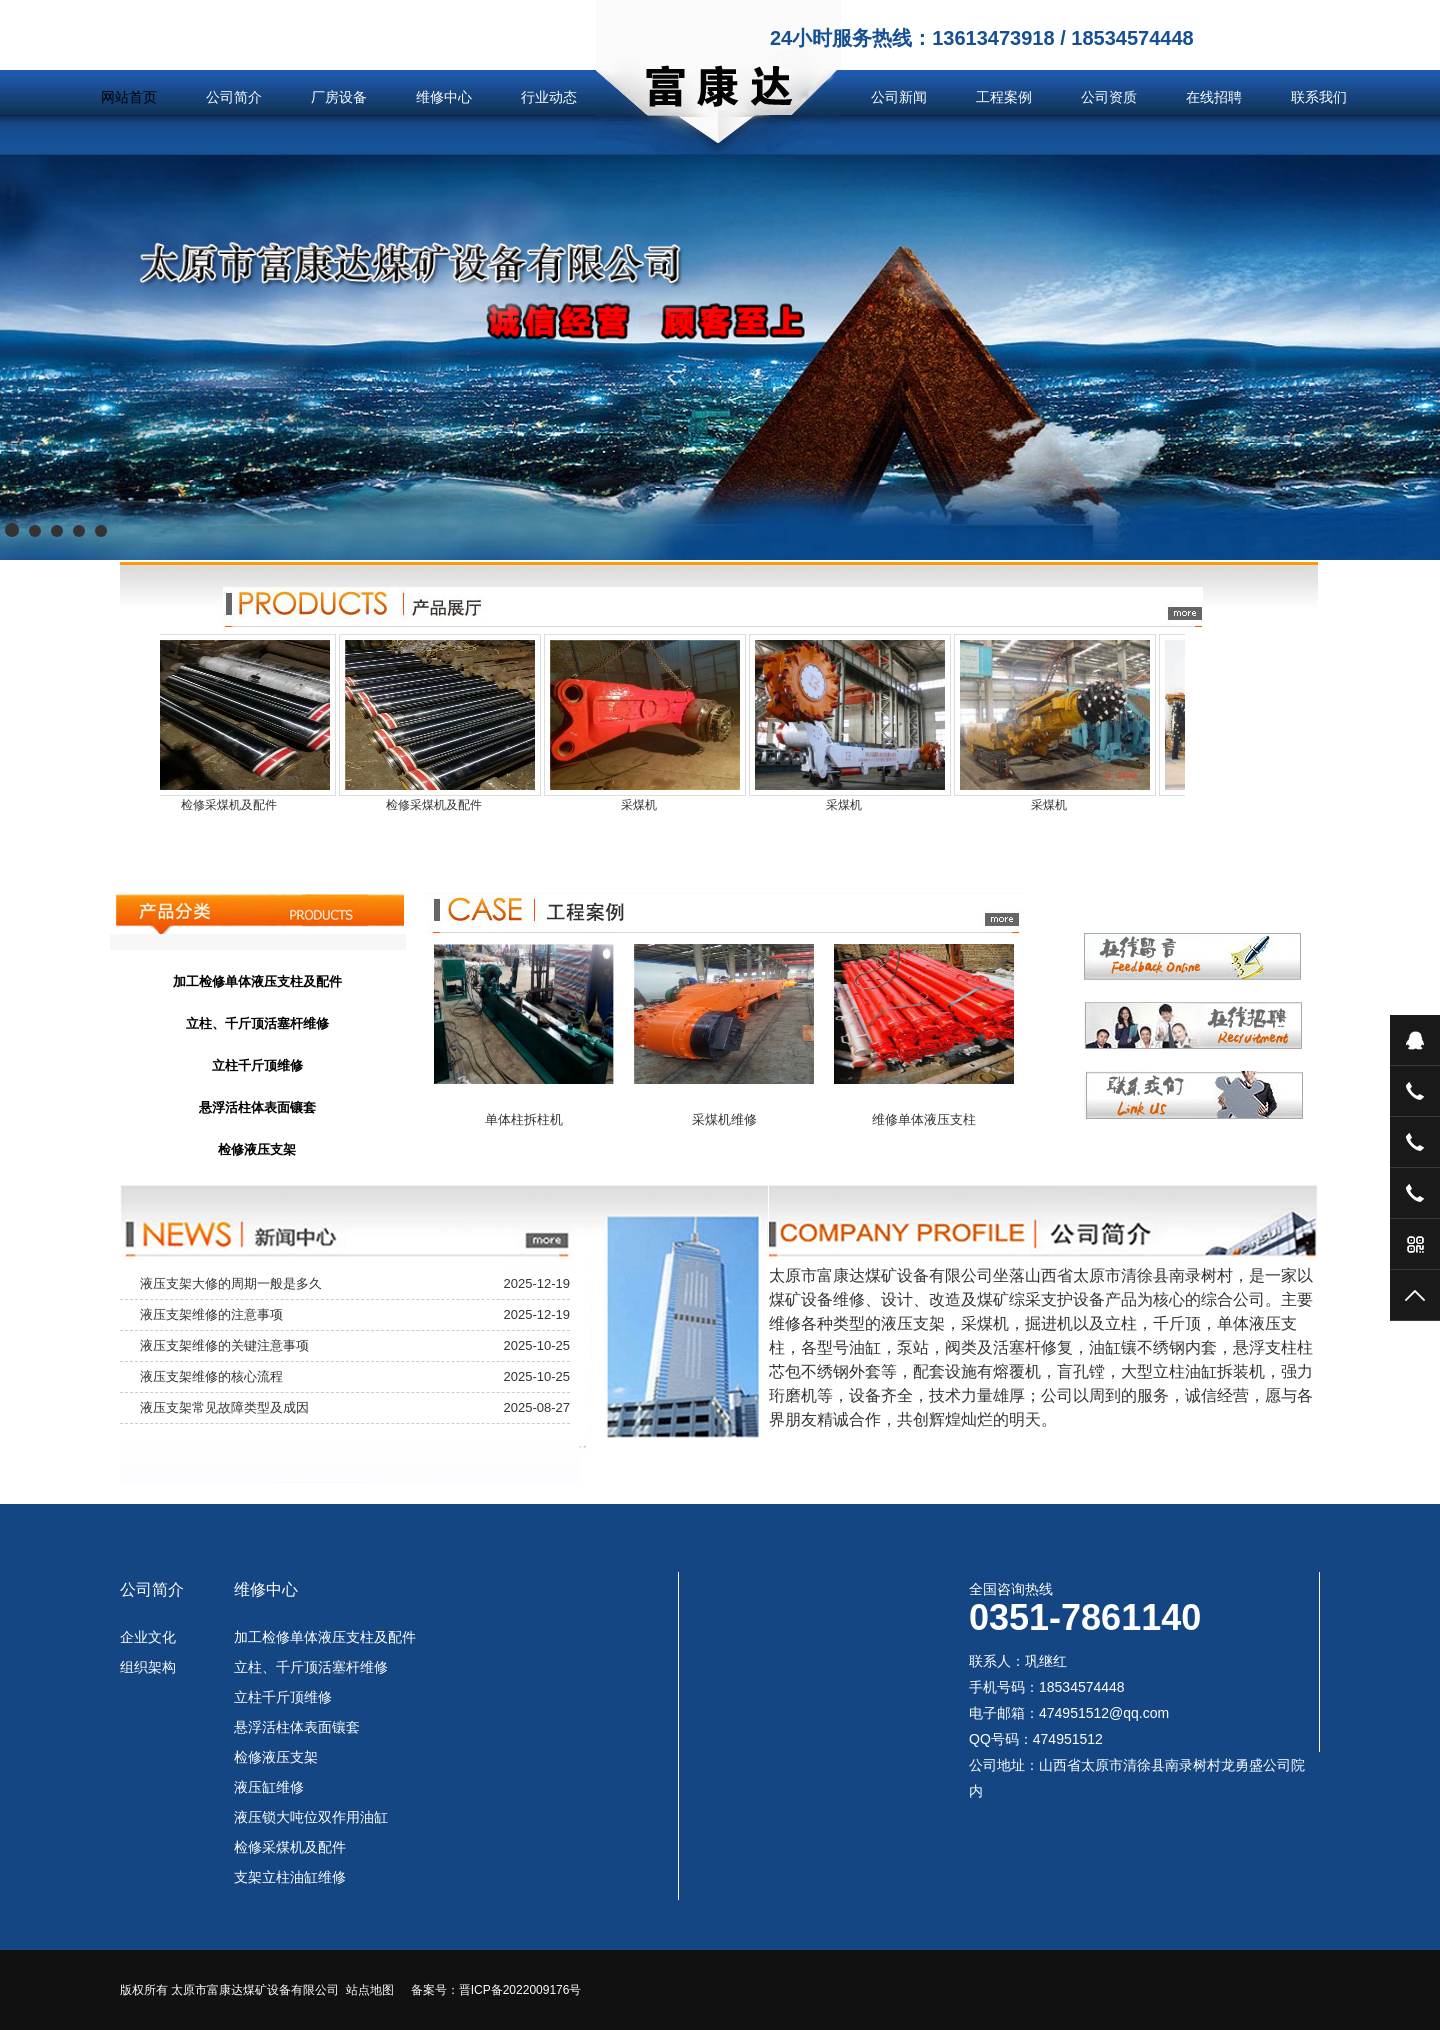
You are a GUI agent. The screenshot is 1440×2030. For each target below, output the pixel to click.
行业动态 (549, 97)
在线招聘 (1214, 97)
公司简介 (234, 97)
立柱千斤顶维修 (283, 1697)
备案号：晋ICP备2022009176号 (496, 1990)
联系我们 (1319, 97)
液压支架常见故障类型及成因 (224, 1407)
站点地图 (370, 1990)
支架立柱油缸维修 (290, 1877)
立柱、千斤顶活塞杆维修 (311, 1667)
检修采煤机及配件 (290, 1847)
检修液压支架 (276, 1757)
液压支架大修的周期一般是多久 (231, 1283)
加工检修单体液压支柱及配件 (325, 1637)
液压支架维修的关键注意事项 (224, 1345)
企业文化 (148, 1637)
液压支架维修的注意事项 (211, 1314)
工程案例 (1004, 97)
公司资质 (1109, 97)
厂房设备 (339, 97)
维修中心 (444, 97)
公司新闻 (899, 97)
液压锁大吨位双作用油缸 (311, 1817)
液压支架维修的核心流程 (211, 1376)
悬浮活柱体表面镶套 (297, 1727)
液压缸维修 (269, 1787)
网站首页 (129, 97)
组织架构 (148, 1667)
